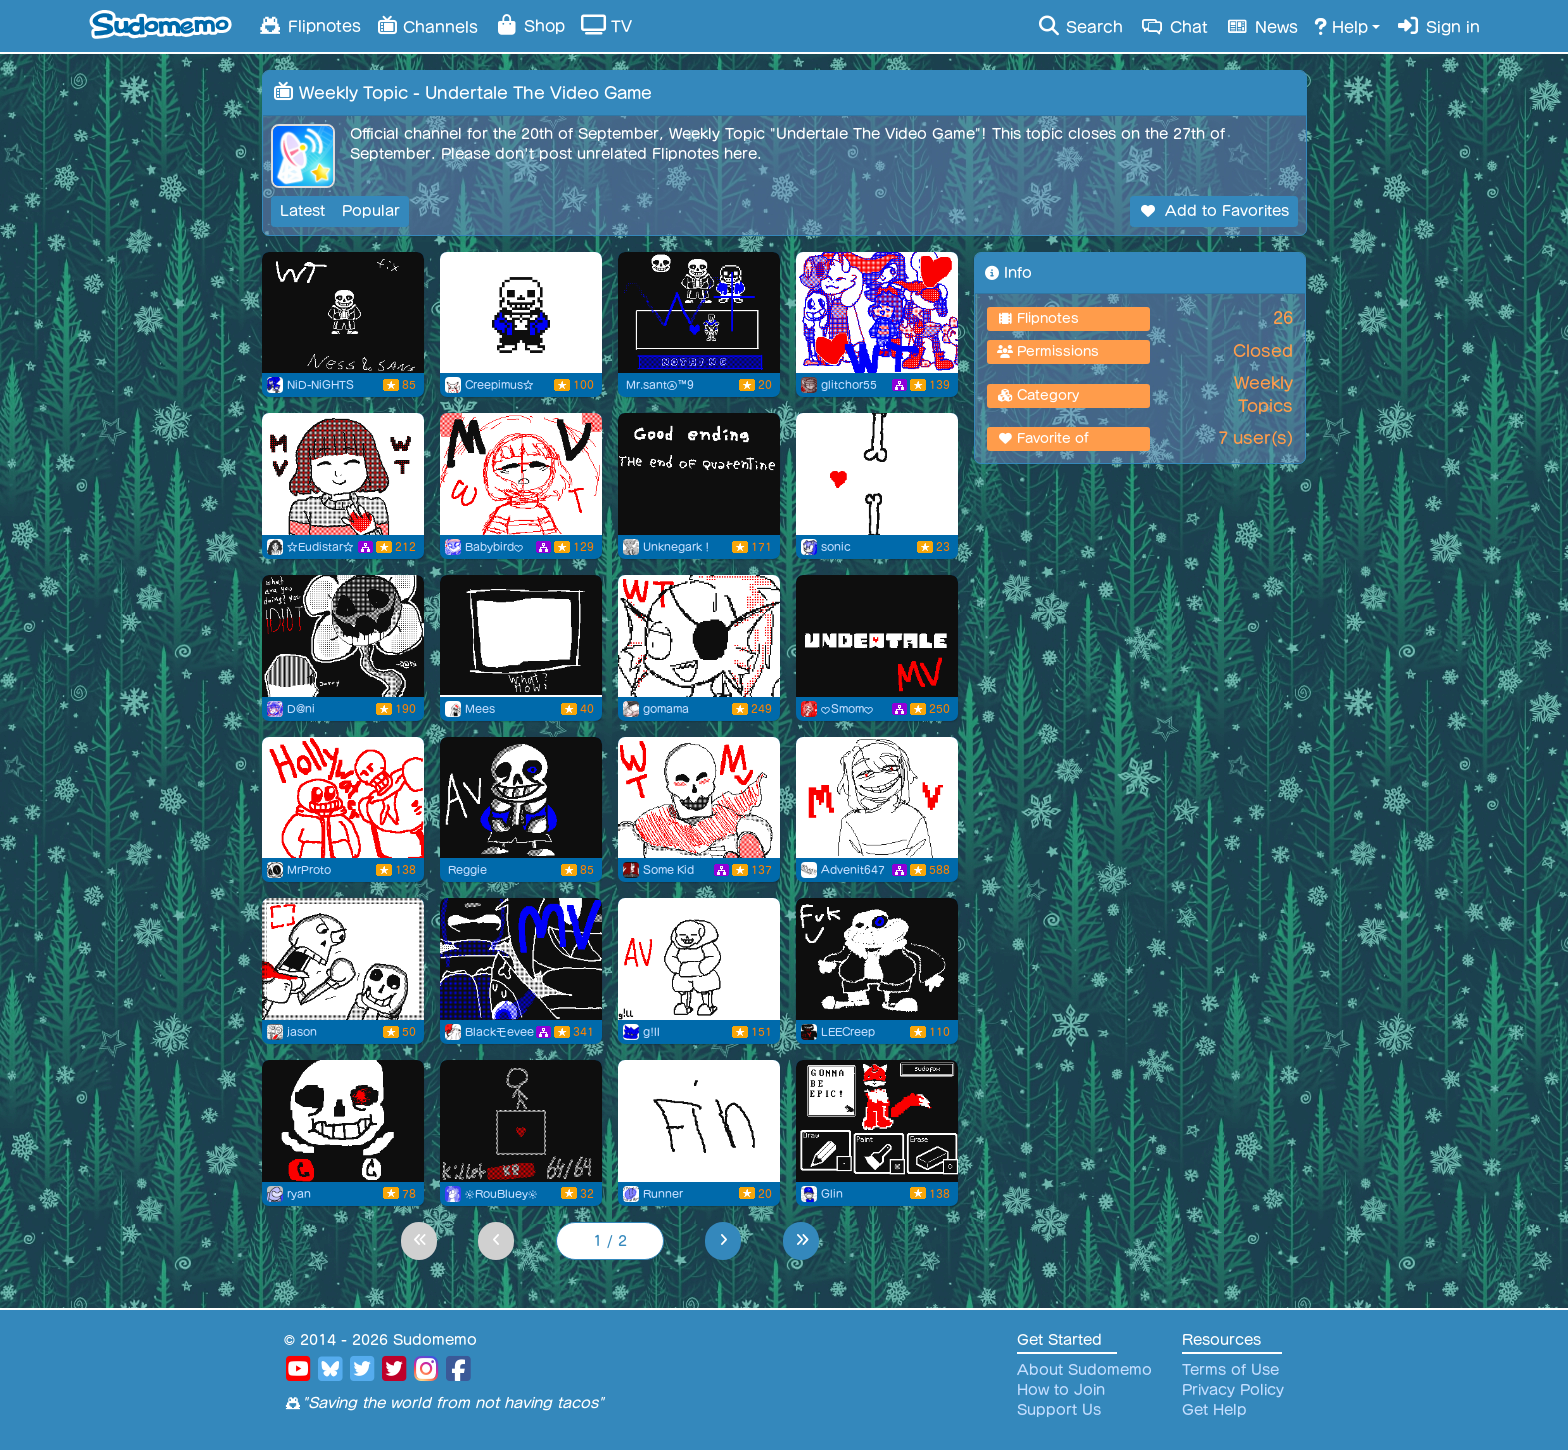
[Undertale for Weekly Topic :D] (343, 474)
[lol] (343, 1121)
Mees (480, 709)
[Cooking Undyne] (699, 636)
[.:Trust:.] (699, 798)
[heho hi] (877, 798)
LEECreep (848, 1032)
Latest (302, 211)
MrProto (309, 870)
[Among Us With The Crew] (343, 636)
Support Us (1059, 1410)
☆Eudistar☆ (320, 547)
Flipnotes (309, 25)
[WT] (521, 1121)
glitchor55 (849, 385)
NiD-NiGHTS (320, 385)
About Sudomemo (1084, 1370)
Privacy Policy (1233, 1390)
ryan (299, 1194)
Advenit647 (853, 870)
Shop (529, 25)
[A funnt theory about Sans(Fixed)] (343, 313)
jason (302, 1032)
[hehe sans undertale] (699, 959)
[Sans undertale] (521, 798)
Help (1341, 26)
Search (1079, 26)
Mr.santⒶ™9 (660, 385)
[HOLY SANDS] (343, 798)
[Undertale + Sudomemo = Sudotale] (877, 1121)
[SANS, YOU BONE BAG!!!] (343, 959)
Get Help (1214, 1410)
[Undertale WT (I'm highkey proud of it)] (521, 474)
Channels (427, 24)
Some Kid (668, 870)
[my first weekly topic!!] (877, 313)
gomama (666, 709)
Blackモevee (499, 1032)
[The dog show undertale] (699, 1121)
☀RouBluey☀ (501, 1194)
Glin (832, 1194)
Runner (663, 1194)
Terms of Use (1230, 1370)
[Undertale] (521, 959)
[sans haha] (877, 959)
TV (606, 25)
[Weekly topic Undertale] (699, 313)
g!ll (651, 1032)
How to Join (1061, 1390)
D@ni (301, 709)
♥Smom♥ (847, 709)
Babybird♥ (494, 547)
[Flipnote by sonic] (877, 474)
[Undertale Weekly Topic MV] (877, 636)
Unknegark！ (678, 547)
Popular (371, 211)
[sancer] (521, 636)
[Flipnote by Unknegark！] (699, 474)
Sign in (1438, 26)
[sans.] (521, 313)
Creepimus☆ (499, 385)
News (1261, 26)
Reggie (467, 870)
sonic (836, 547)
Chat (1173, 26)
